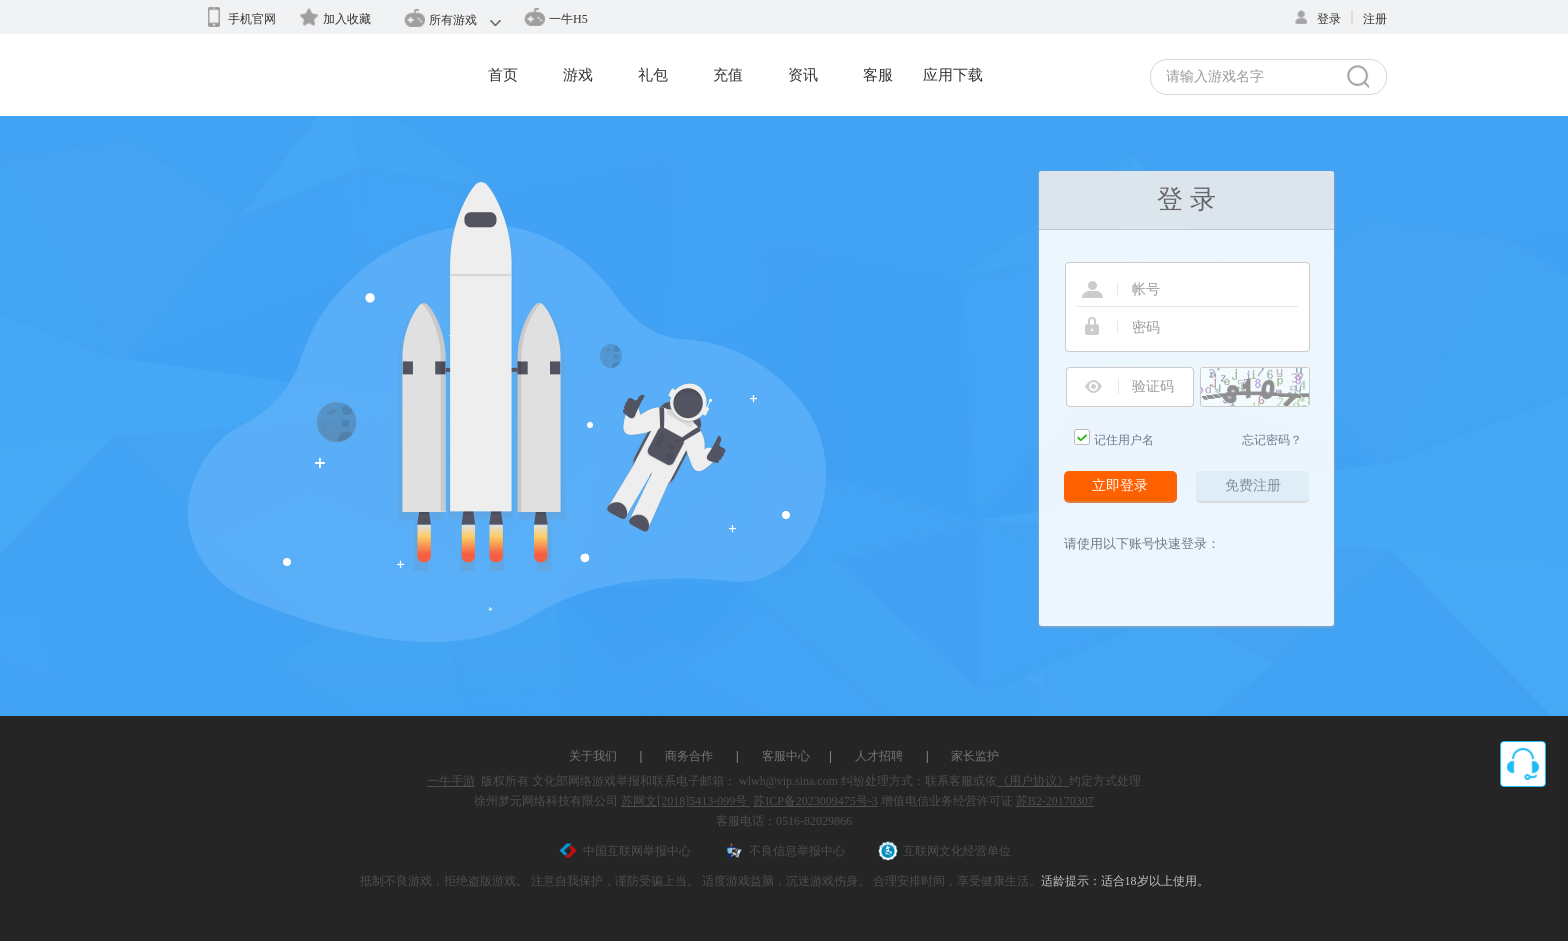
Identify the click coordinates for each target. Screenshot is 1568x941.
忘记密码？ (1272, 440)
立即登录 (1120, 485)
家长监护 (975, 756)
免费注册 (1253, 485)
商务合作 (689, 756)
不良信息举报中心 (784, 851)
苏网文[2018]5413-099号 (685, 801)
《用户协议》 (1033, 781)
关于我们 (593, 756)
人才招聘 (879, 756)
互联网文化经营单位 (944, 851)
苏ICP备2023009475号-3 (815, 801)
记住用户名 (1124, 440)
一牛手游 (451, 781)
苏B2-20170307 (1055, 801)
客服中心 (786, 756)
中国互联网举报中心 (624, 851)
